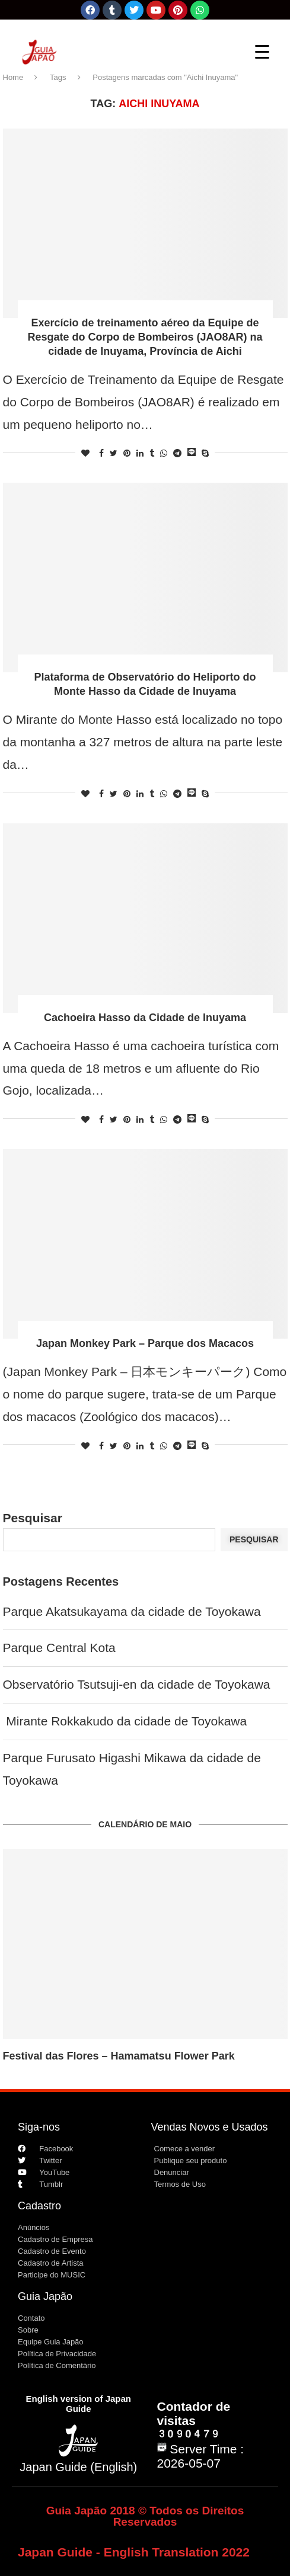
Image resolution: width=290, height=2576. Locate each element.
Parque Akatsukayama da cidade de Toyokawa (132, 1611)
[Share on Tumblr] (151, 453)
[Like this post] (85, 453)
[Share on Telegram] (177, 453)
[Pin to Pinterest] (126, 453)
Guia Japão (45, 2296)
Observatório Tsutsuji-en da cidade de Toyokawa (136, 1684)
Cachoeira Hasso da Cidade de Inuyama (145, 1018)
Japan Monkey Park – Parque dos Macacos (145, 1343)
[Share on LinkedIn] (140, 453)
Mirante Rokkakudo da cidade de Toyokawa (125, 1721)
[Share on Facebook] (101, 453)
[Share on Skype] (205, 453)
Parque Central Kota (59, 1647)
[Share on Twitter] (113, 453)
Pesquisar (32, 1518)
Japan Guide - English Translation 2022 (134, 2552)
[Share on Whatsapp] (163, 453)
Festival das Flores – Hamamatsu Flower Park (119, 2056)
